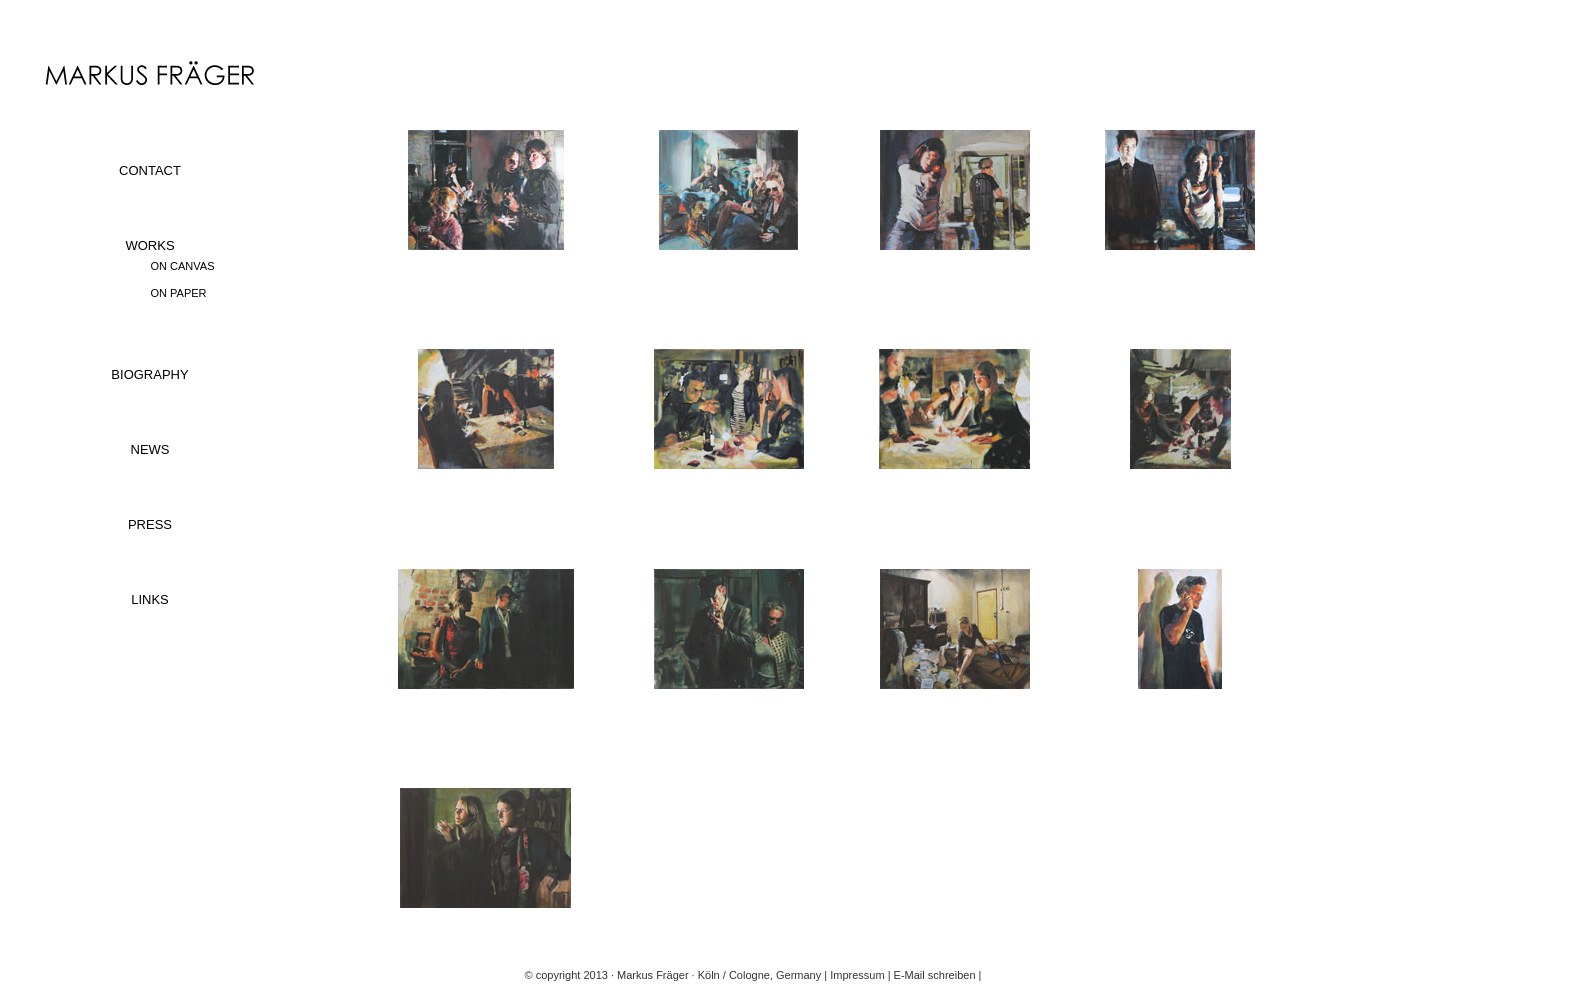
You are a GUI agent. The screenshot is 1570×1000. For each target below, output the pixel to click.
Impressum (857, 975)
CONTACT (150, 170)
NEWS (150, 449)
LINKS (150, 599)
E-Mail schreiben (935, 975)
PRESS (150, 524)
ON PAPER (179, 293)
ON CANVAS (183, 266)
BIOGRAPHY (149, 374)
